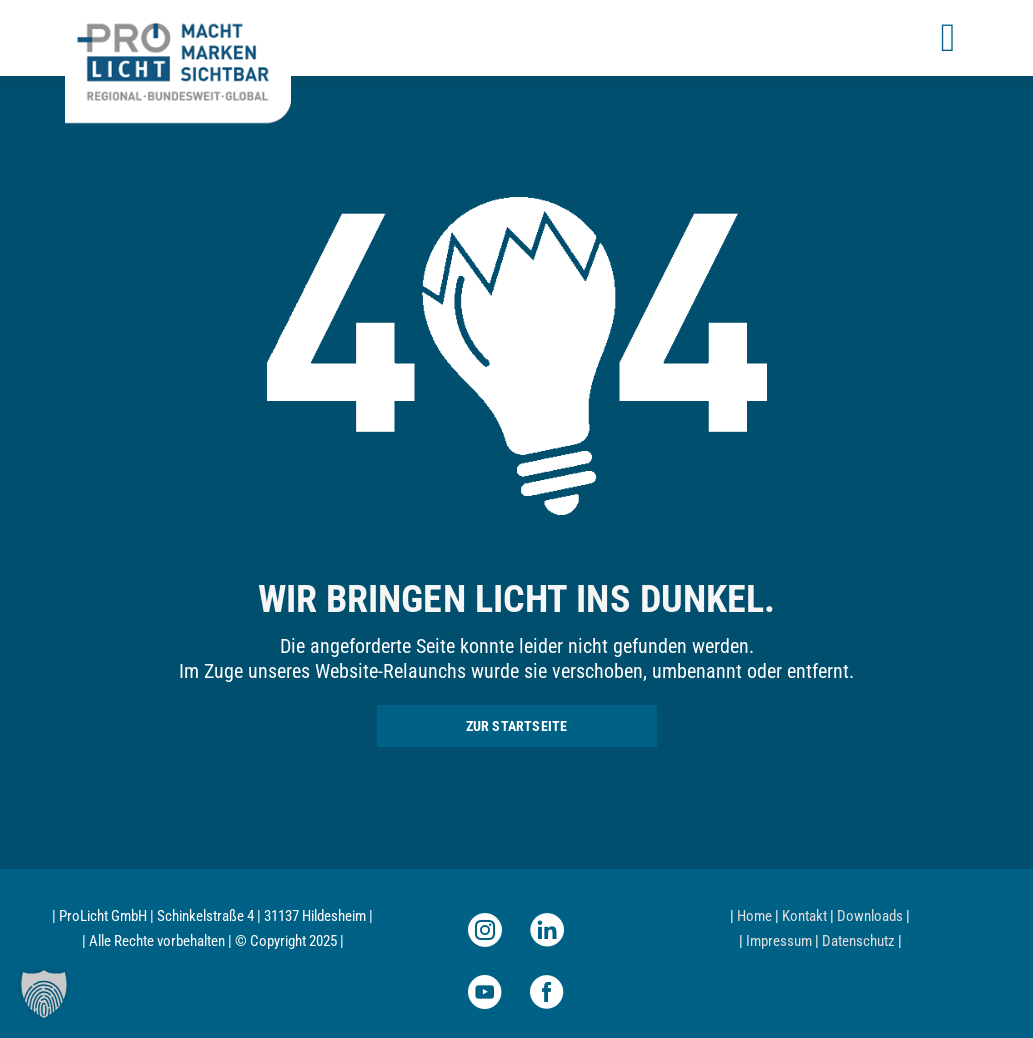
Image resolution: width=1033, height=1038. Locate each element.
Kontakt (804, 916)
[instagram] (485, 930)
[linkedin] (547, 930)
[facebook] (547, 992)
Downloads (870, 916)
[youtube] (485, 992)
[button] (44, 994)
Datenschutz (858, 941)
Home (754, 916)
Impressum (779, 941)
